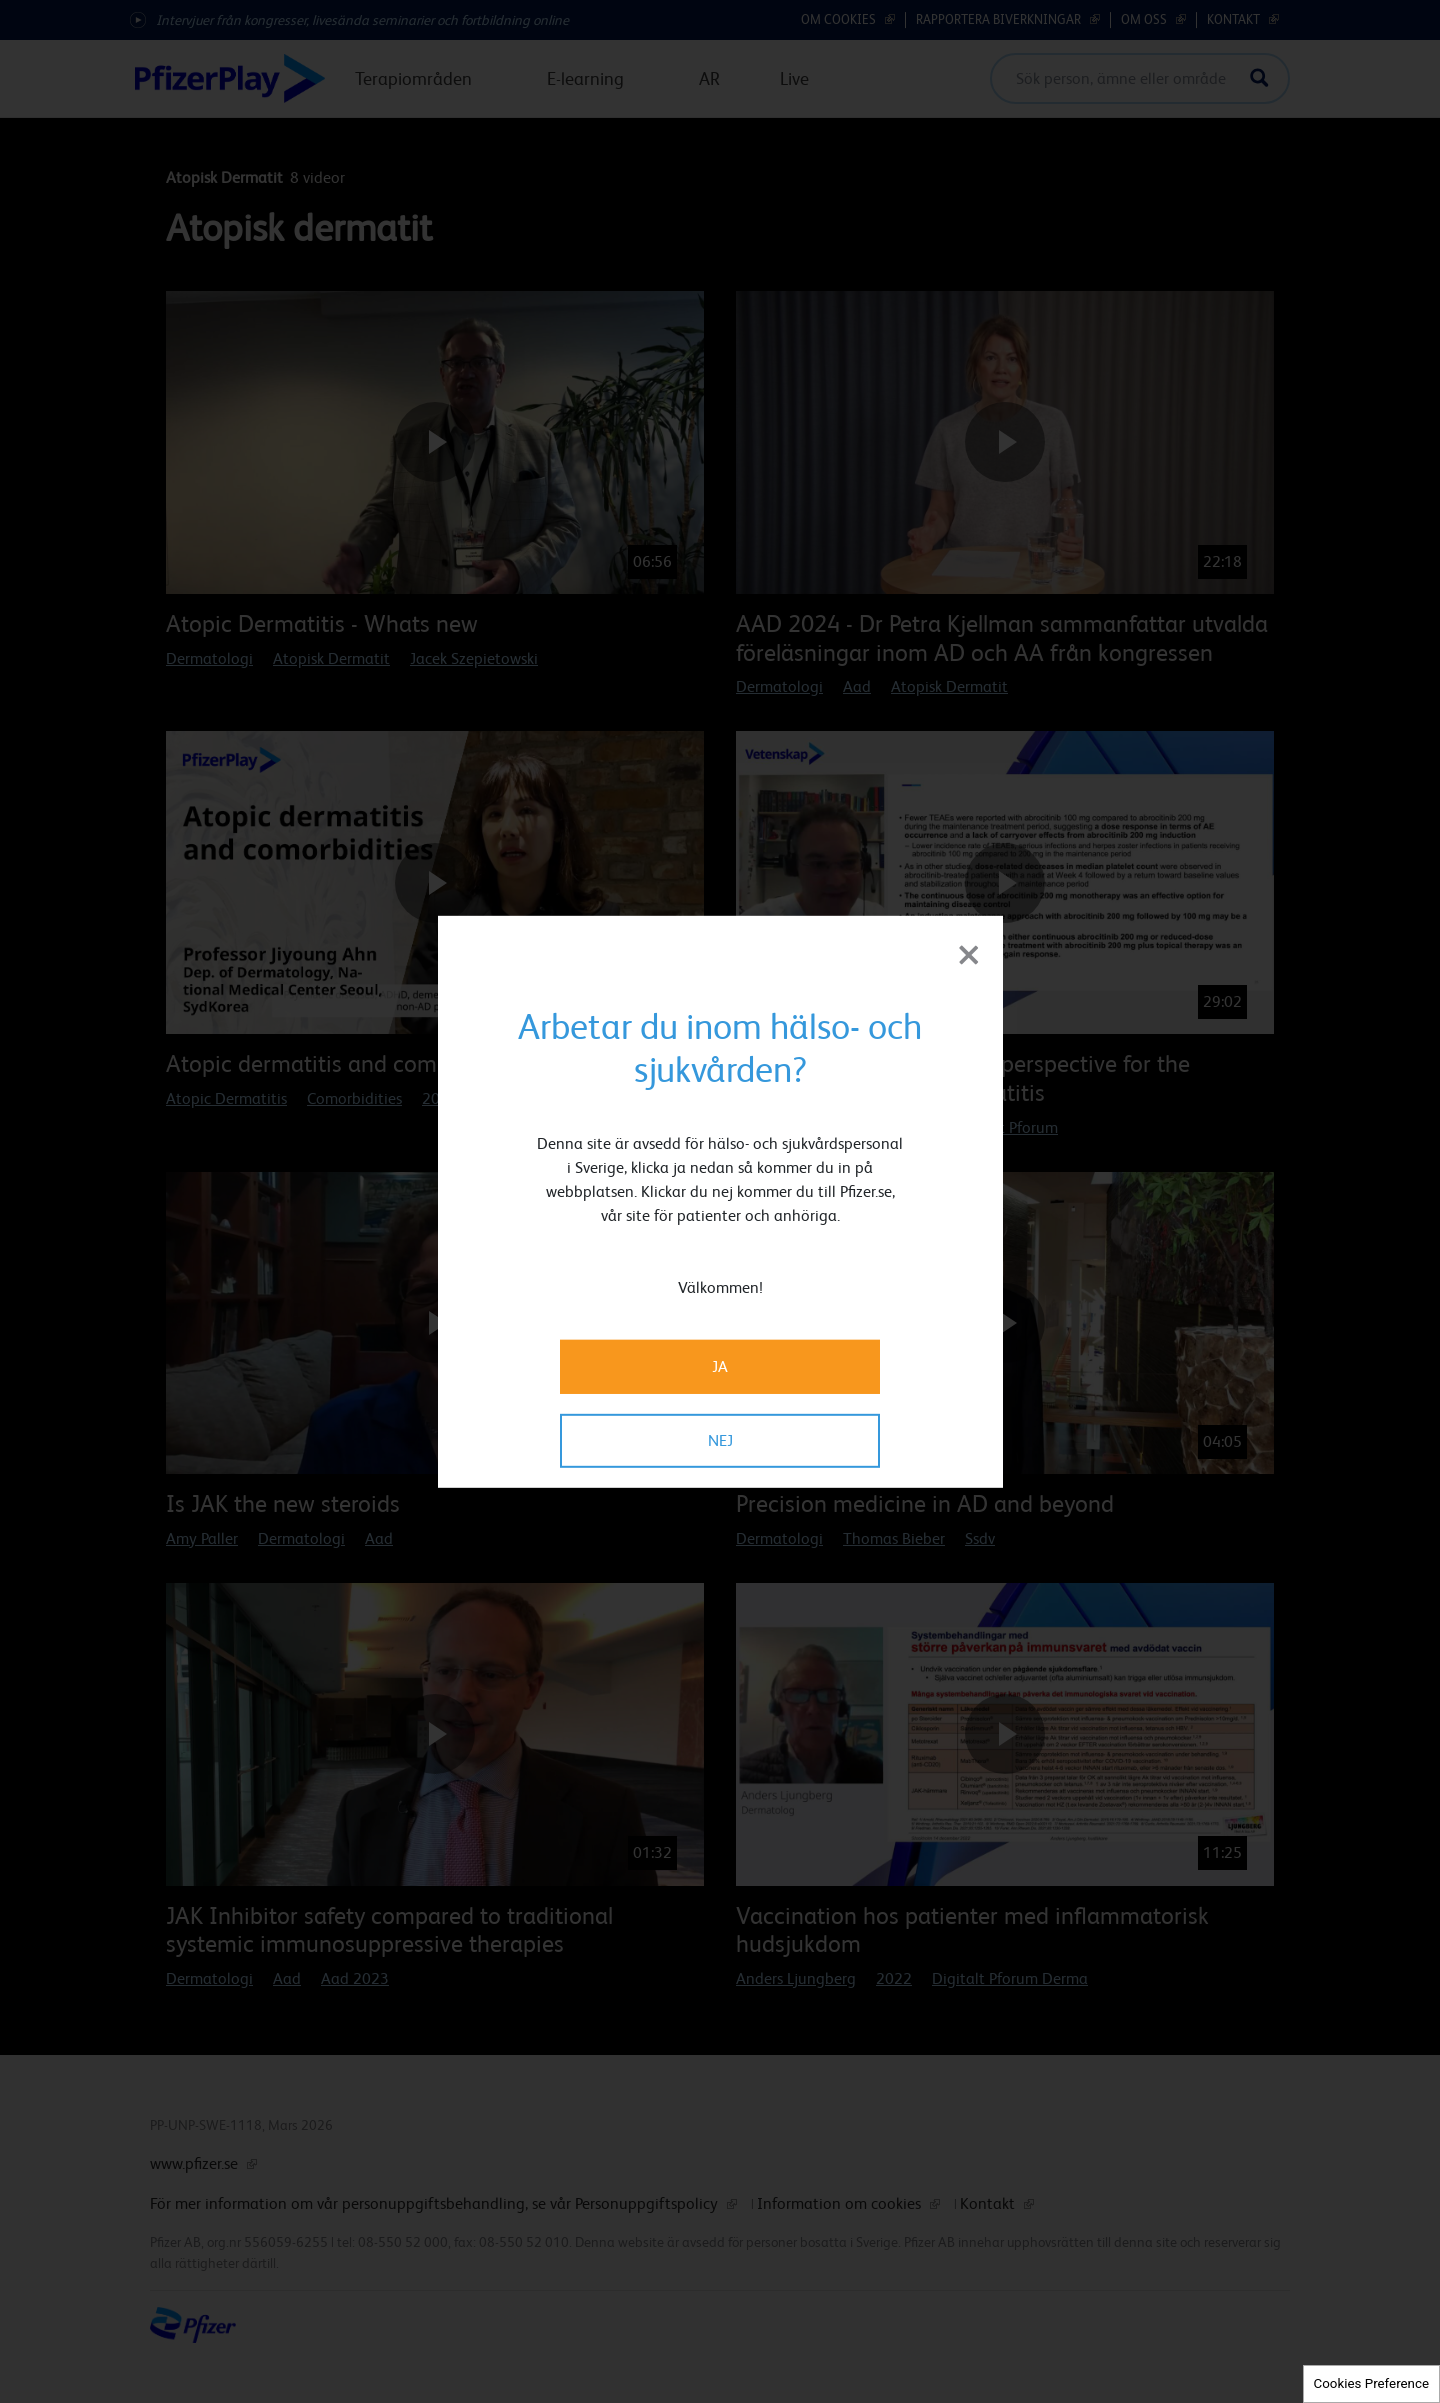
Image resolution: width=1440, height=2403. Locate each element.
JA (720, 1366)
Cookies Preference (1371, 2383)
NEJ (720, 1440)
